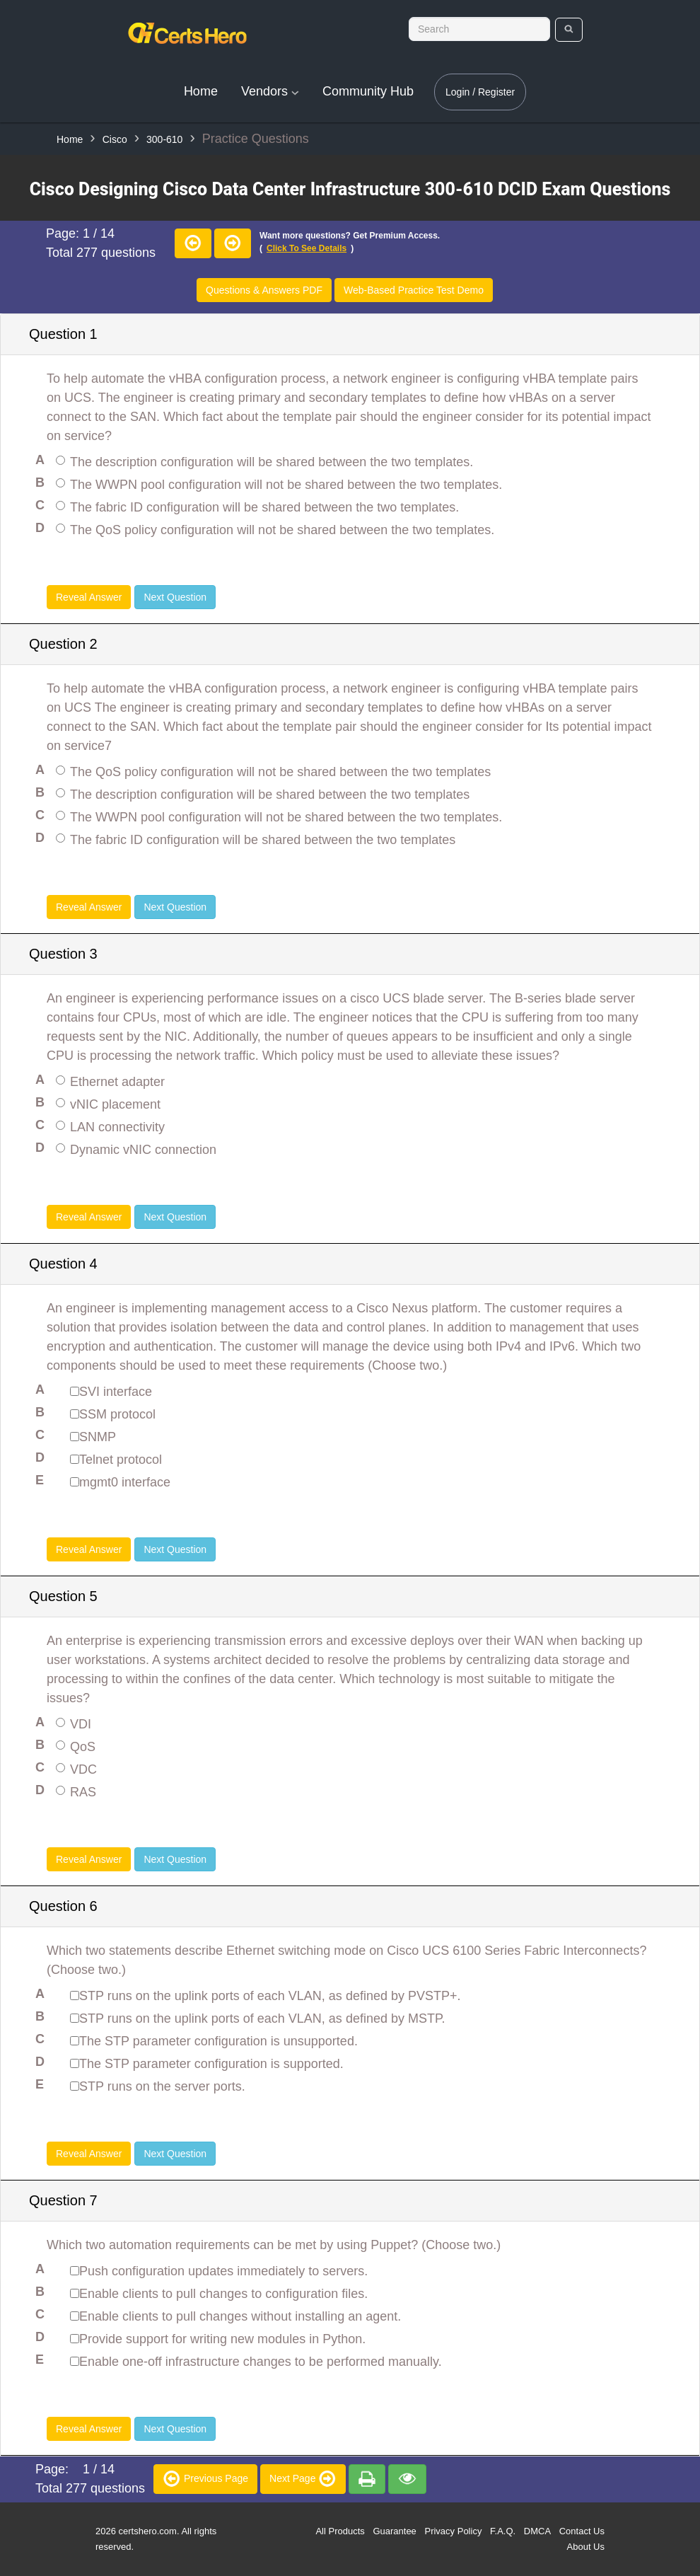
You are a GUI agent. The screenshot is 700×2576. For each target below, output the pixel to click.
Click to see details (306, 248)
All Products (339, 2531)
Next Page (303, 2478)
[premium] (367, 2479)
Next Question (175, 597)
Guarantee (394, 2531)
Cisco (115, 139)
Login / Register (480, 92)
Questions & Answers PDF (264, 290)
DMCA (537, 2531)
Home (201, 91)
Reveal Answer (89, 597)
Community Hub (368, 91)
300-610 (164, 139)
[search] (569, 30)
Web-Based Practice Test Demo (414, 290)
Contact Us (582, 2531)
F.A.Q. (502, 2531)
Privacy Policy (453, 2531)
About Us (586, 2546)
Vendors (270, 91)
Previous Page (205, 2478)
